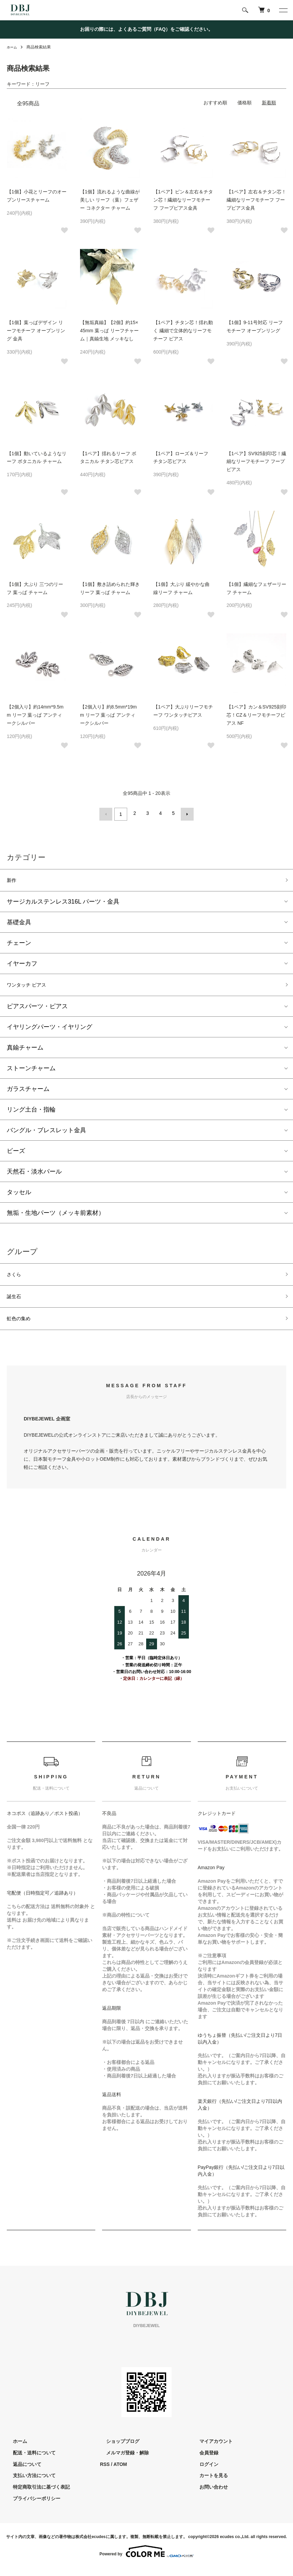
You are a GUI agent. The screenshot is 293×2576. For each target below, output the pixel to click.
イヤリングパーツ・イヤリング (49, 1029)
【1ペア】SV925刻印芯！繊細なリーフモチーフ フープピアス (256, 461)
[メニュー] (283, 10)
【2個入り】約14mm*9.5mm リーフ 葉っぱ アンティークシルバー (35, 715)
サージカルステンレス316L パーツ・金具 (63, 901)
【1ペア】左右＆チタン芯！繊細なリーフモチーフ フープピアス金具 (256, 200)
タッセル (19, 1194)
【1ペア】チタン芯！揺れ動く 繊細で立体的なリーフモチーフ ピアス (183, 330)
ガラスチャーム (28, 1091)
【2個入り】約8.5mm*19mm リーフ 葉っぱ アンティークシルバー (108, 715)
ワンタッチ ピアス (32, 986)
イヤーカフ (22, 963)
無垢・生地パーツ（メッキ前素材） (55, 1215)
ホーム (13, 47)
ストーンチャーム (31, 1070)
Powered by (146, 2560)
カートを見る (207, 2484)
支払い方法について (28, 2484)
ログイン (202, 2472)
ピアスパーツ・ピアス (37, 1008)
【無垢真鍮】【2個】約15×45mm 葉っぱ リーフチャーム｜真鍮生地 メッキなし (109, 330)
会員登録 (202, 2461)
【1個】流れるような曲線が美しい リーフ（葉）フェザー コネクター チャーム (110, 200)
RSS (105, 2472)
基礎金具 (19, 922)
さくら (16, 1277)
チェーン (19, 942)
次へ (185, 813)
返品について (21, 2472)
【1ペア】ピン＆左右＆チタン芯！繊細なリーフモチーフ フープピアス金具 (183, 200)
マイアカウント (209, 2449)
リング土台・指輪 (31, 1111)
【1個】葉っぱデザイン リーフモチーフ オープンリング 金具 (36, 330)
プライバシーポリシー (30, 2507)
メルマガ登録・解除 (121, 2461)
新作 (13, 879)
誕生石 (16, 1301)
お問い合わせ (207, 2495)
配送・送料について (28, 2461)
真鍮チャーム (25, 1050)
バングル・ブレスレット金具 (46, 1132)
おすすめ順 (215, 102)
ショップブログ (116, 2449)
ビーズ (16, 1153)
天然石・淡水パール (34, 1173)
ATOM (120, 2472)
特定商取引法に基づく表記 (35, 2495)
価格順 (244, 102)
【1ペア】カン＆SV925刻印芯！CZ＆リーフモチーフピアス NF (256, 715)
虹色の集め (22, 1326)
